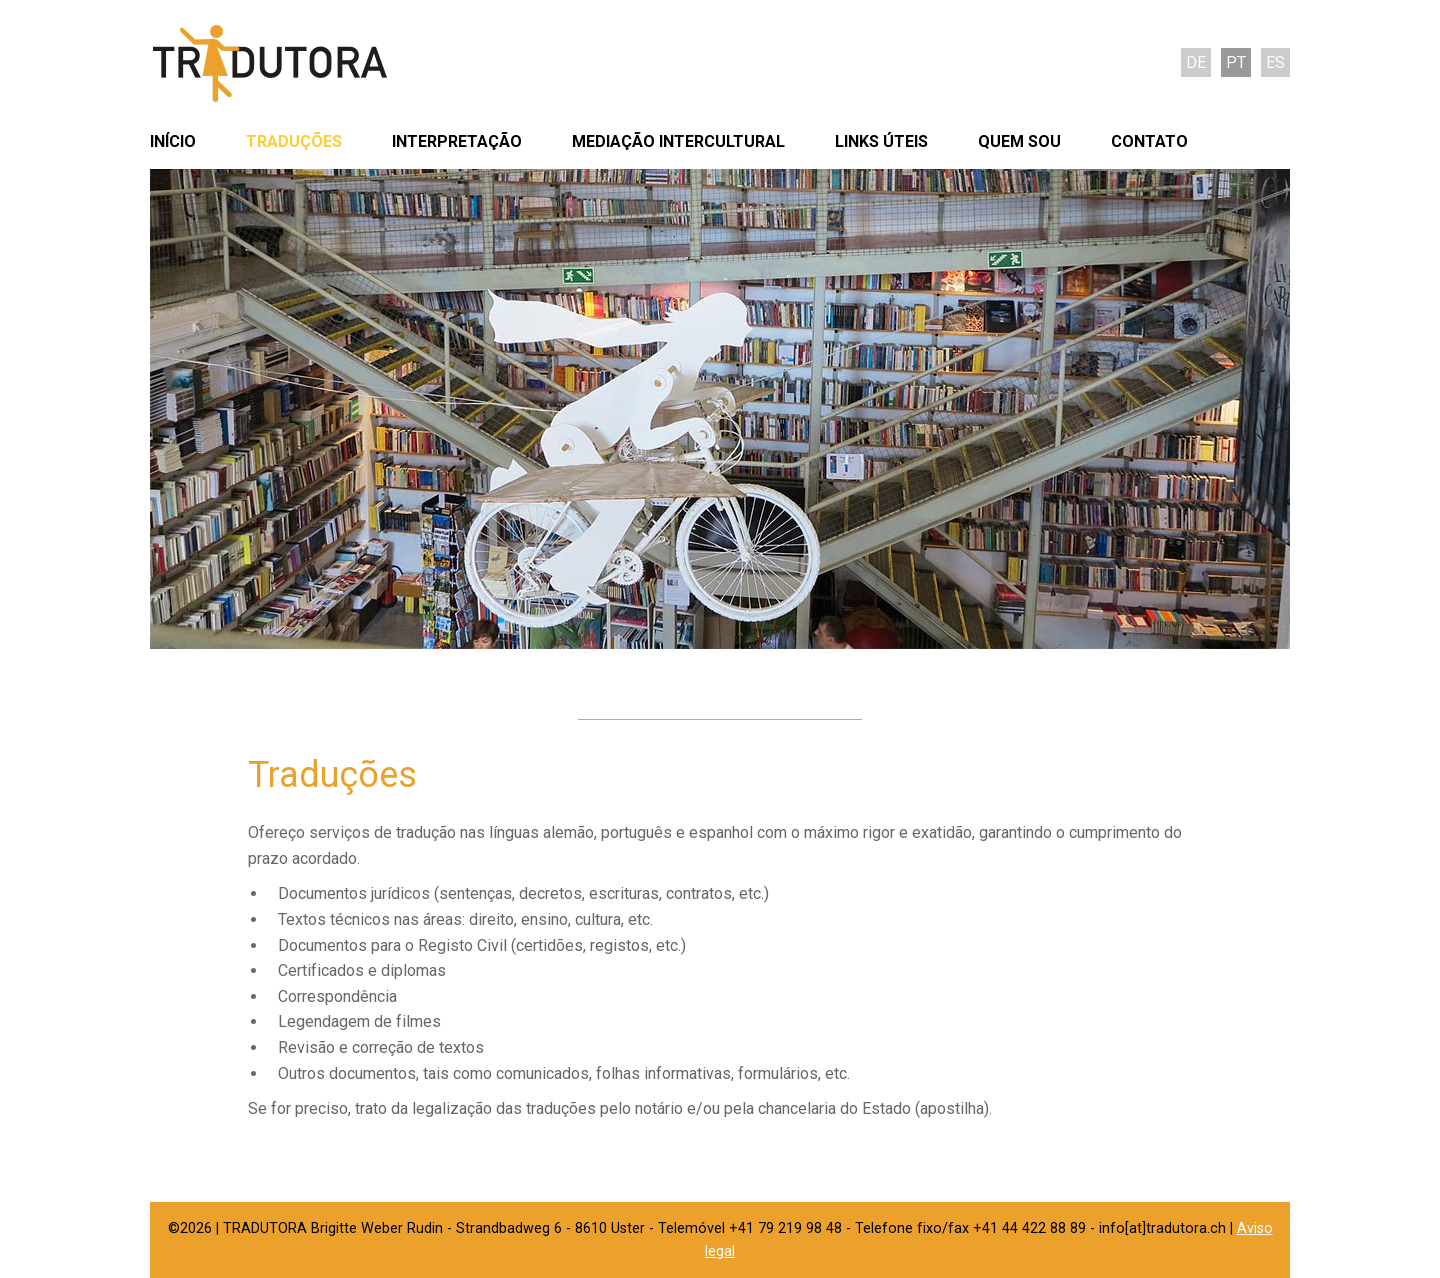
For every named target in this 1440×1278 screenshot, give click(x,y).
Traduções (294, 141)
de (1196, 62)
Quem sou (1019, 141)
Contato (1149, 141)
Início (173, 141)
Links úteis (881, 141)
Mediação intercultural (678, 141)
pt (1236, 62)
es (1275, 62)
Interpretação (457, 141)
